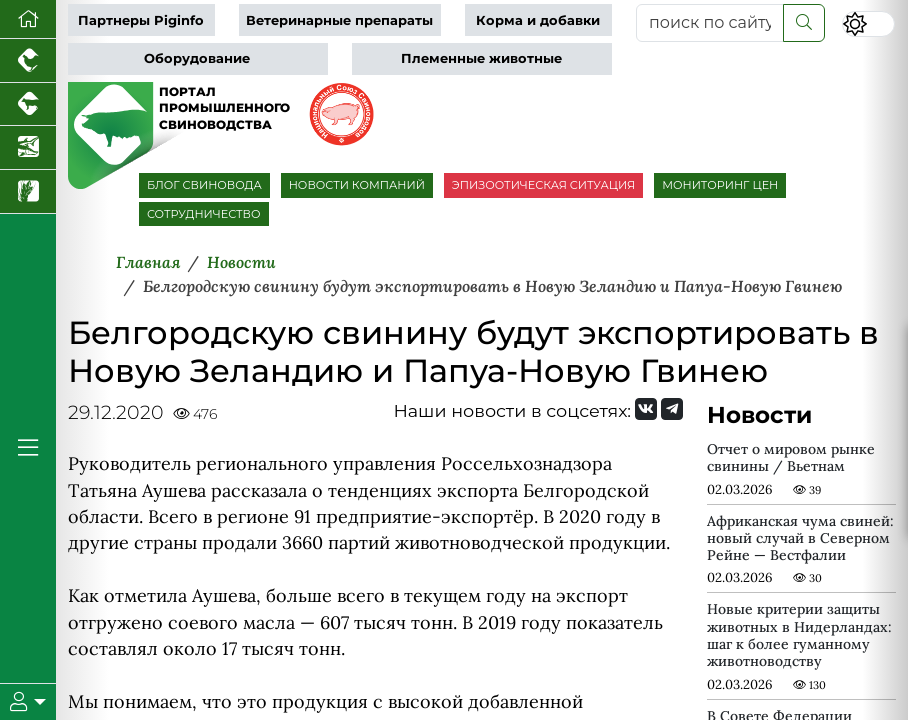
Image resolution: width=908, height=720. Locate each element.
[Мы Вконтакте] (646, 409)
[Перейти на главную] (28, 19)
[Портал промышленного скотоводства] (28, 105)
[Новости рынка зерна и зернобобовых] (28, 192)
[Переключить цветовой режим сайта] (868, 24)
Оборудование (197, 58)
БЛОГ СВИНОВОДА (204, 185)
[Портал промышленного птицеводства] (28, 61)
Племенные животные (481, 58)
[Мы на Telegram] (672, 409)
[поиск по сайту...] (710, 23)
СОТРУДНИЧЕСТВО (204, 214)
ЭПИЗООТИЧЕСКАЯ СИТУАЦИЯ (543, 185)
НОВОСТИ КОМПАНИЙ (357, 185)
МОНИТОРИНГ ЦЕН (720, 185)
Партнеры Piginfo (141, 20)
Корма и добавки (538, 20)
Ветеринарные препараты (339, 20)
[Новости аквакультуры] (28, 148)
